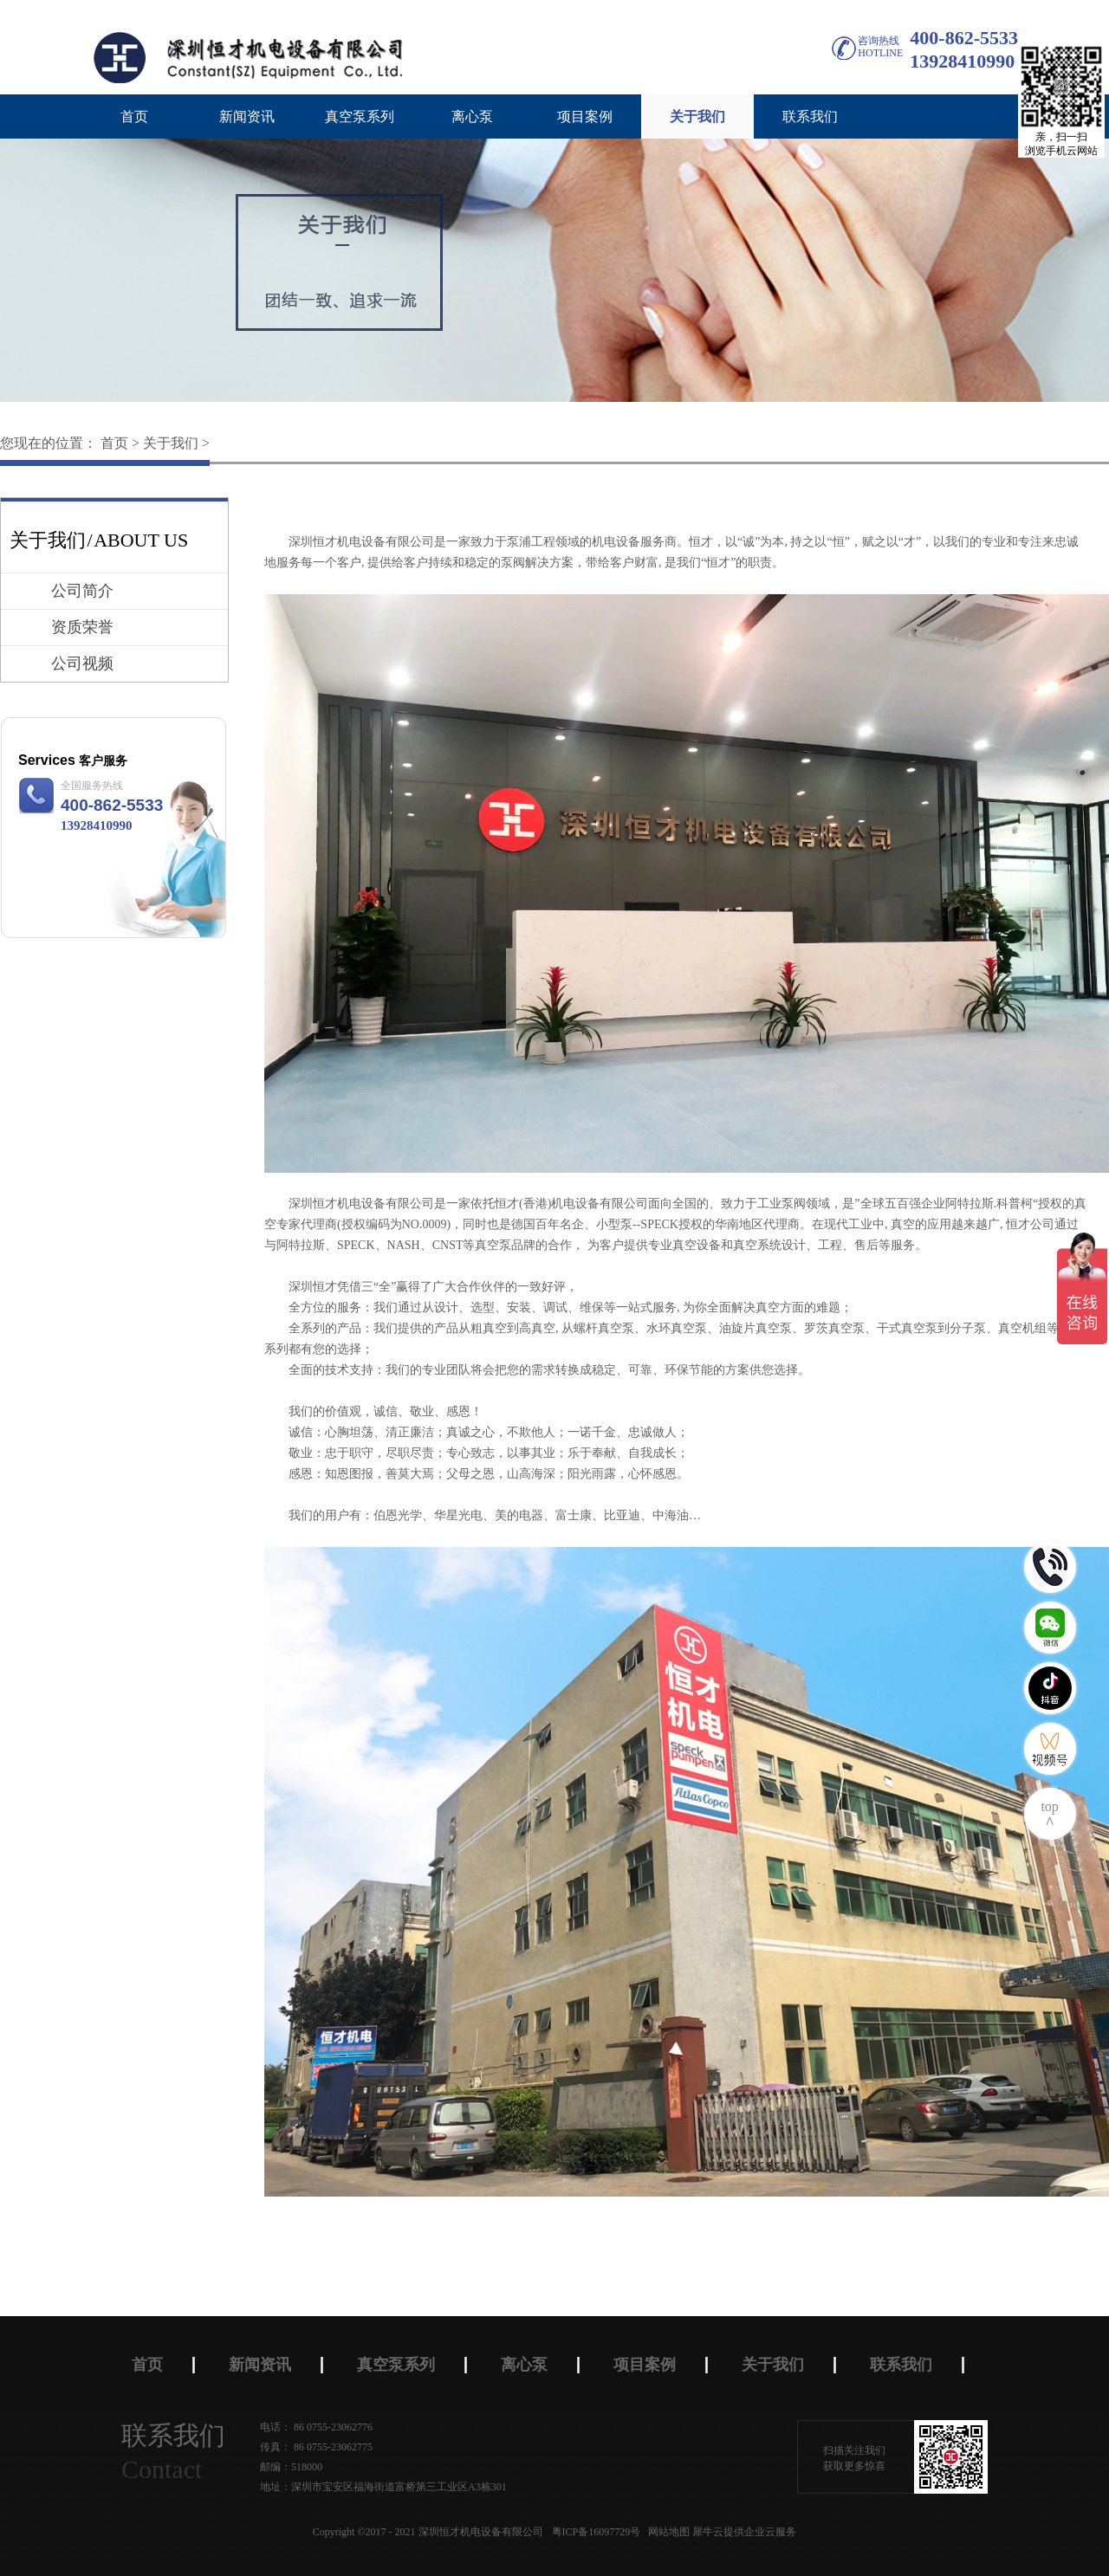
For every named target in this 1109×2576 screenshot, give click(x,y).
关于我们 (170, 443)
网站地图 (666, 2532)
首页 (134, 116)
